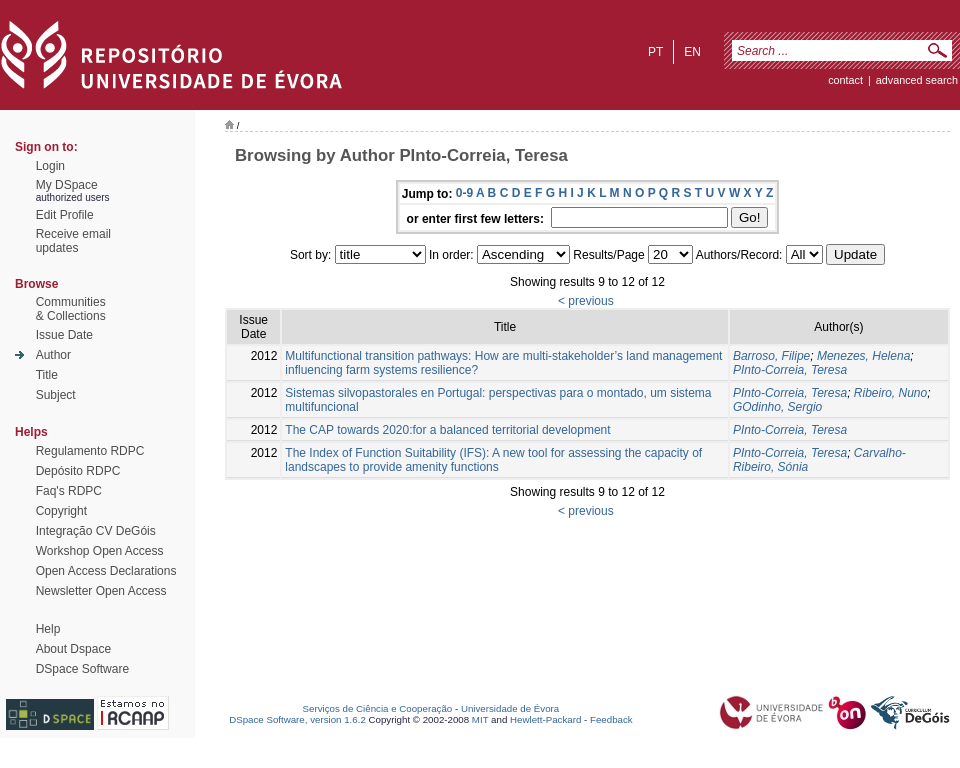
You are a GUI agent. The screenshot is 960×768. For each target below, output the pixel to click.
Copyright (61, 511)
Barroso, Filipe (771, 356)
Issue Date (64, 335)
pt (655, 52)
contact (845, 80)
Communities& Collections (71, 309)
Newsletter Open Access (101, 591)
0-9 (464, 193)
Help (48, 629)
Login (50, 166)
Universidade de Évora (510, 708)
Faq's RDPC (69, 491)
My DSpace (67, 185)
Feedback (611, 719)
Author (53, 355)
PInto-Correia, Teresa (790, 370)
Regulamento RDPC (90, 451)
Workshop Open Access (100, 551)
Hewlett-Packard (545, 719)
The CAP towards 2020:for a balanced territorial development (447, 430)
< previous (586, 301)
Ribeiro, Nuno (890, 393)
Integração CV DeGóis (96, 531)
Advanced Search (917, 80)
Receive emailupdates (73, 241)
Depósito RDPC (78, 471)
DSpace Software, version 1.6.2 (297, 719)
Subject (56, 395)
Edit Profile (65, 215)
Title (47, 375)
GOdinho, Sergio (777, 407)
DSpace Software (82, 669)
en (692, 52)
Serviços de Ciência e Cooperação (378, 708)
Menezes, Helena (863, 356)
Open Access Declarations (106, 571)
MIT (480, 719)
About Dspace (73, 649)
